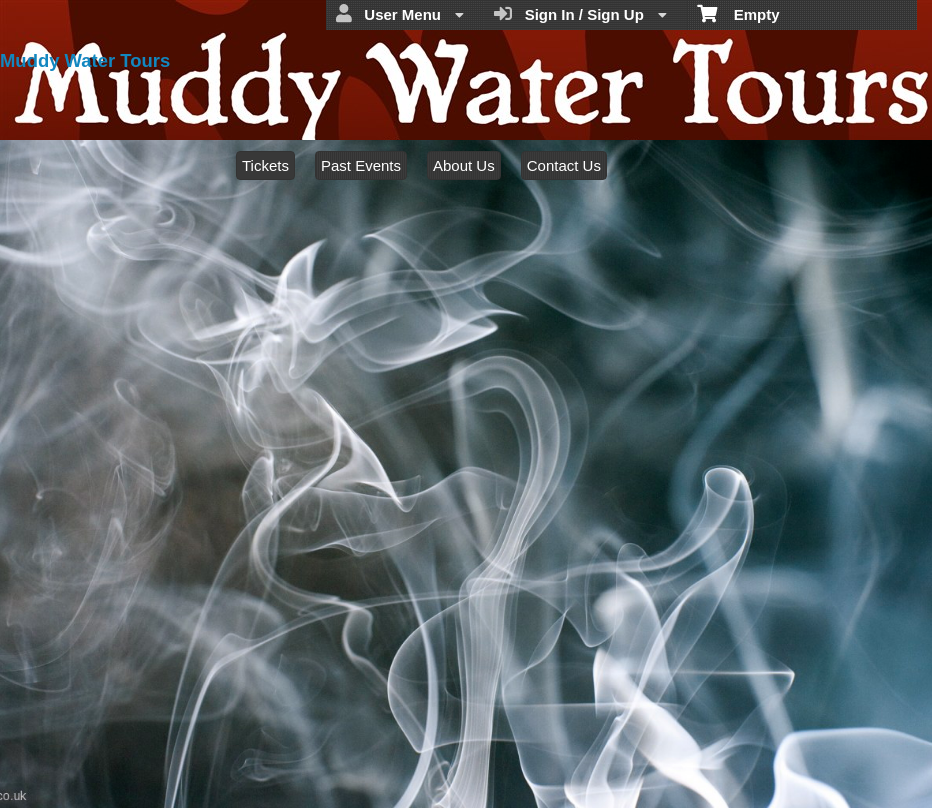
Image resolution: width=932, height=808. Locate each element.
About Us (464, 165)
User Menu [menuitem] (400, 14)
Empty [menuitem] (738, 13)
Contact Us (564, 165)
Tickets (265, 165)
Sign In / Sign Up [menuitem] (580, 14)
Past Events (361, 165)
